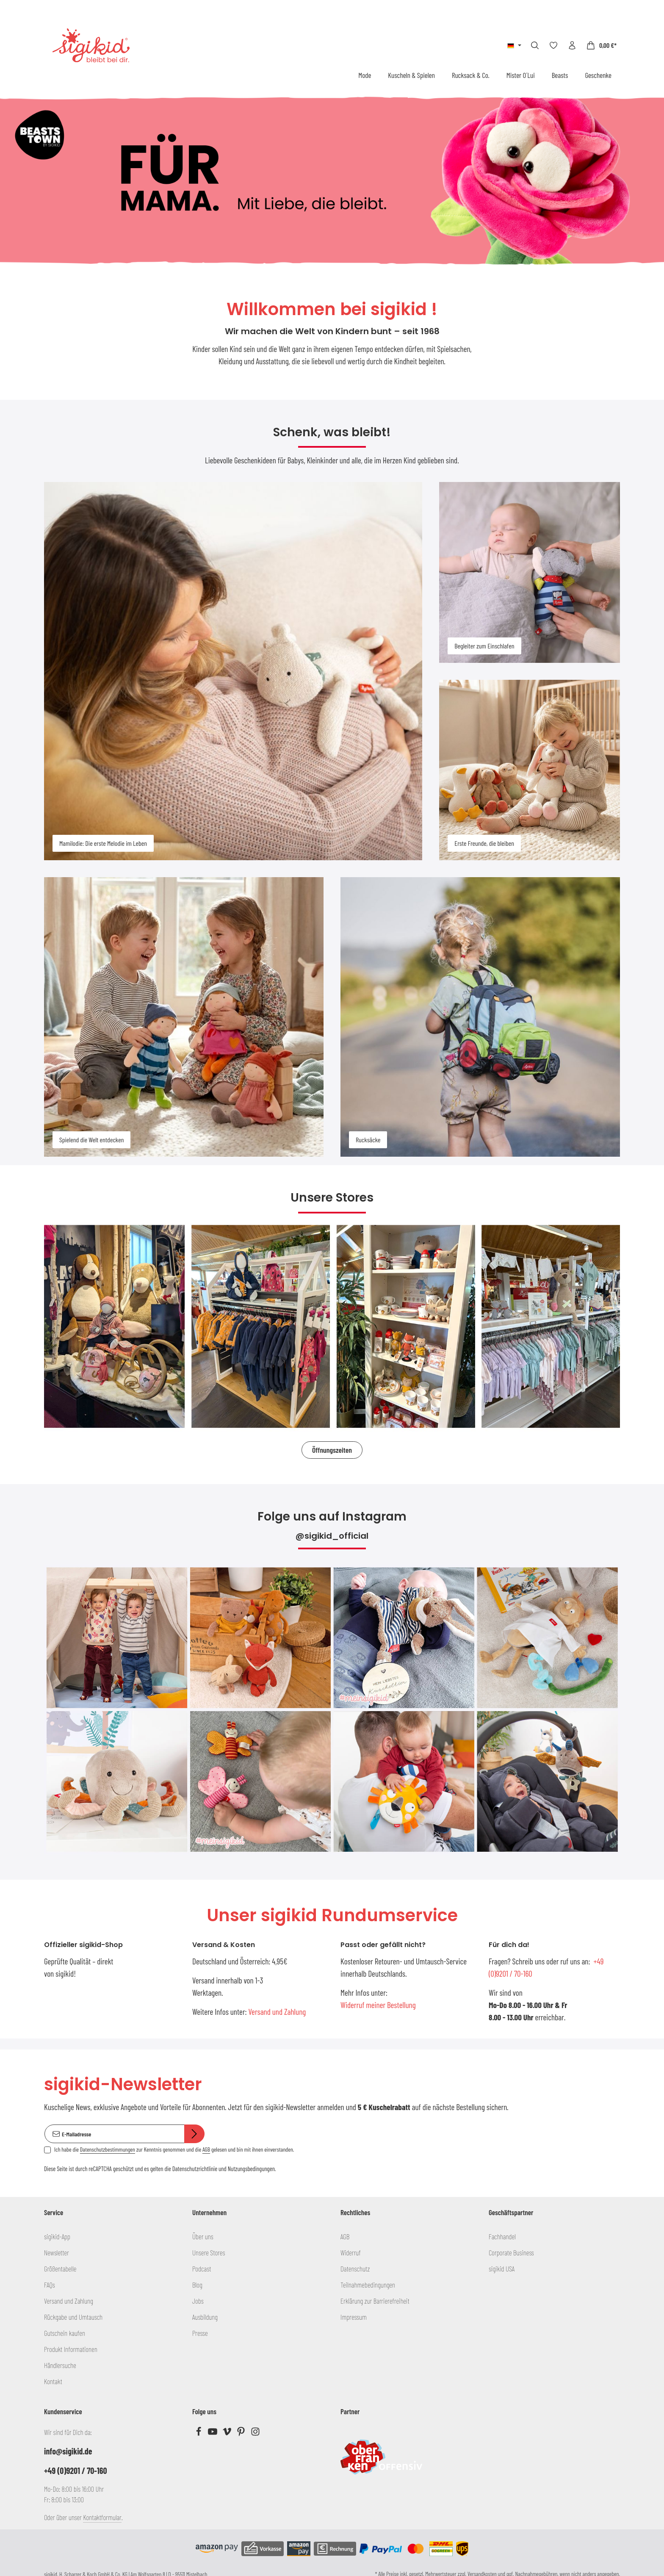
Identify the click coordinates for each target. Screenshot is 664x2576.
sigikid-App (57, 2236)
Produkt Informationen (70, 2349)
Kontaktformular (102, 2517)
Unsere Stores (208, 2252)
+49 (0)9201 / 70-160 (75, 2470)
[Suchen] (534, 45)
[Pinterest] (241, 2433)
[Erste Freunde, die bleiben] (529, 770)
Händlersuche (60, 2365)
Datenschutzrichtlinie (194, 2168)
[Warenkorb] (601, 45)
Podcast (201, 2268)
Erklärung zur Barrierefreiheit (374, 2300)
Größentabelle (60, 2268)
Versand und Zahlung (277, 2011)
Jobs (198, 2300)
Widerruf (350, 2252)
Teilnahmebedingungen (367, 2284)
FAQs (49, 2284)
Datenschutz (355, 2268)
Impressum (353, 2317)
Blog (197, 2284)
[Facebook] (199, 2433)
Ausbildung (205, 2317)
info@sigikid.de (68, 2451)
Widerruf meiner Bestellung (378, 2005)
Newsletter (56, 2252)
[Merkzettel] (553, 45)
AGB (206, 2149)
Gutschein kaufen (64, 2333)
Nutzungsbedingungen (251, 2168)
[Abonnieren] (194, 2133)
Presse (200, 2333)
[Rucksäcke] (480, 1017)
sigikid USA (502, 2268)
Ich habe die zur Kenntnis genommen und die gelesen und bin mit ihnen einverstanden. (174, 2149)
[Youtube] (213, 2433)
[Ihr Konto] (572, 45)
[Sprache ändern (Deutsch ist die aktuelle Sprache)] (514, 45)
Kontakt (53, 2381)
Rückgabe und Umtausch (73, 2317)
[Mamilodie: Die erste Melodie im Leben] (233, 671)
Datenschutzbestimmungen (107, 2149)
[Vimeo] (227, 2433)
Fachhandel (502, 2236)
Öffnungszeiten (332, 1449)
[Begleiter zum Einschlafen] (529, 572)
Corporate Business (511, 2252)
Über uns (202, 2236)
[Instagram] (255, 2433)
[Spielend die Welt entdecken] (184, 1017)
